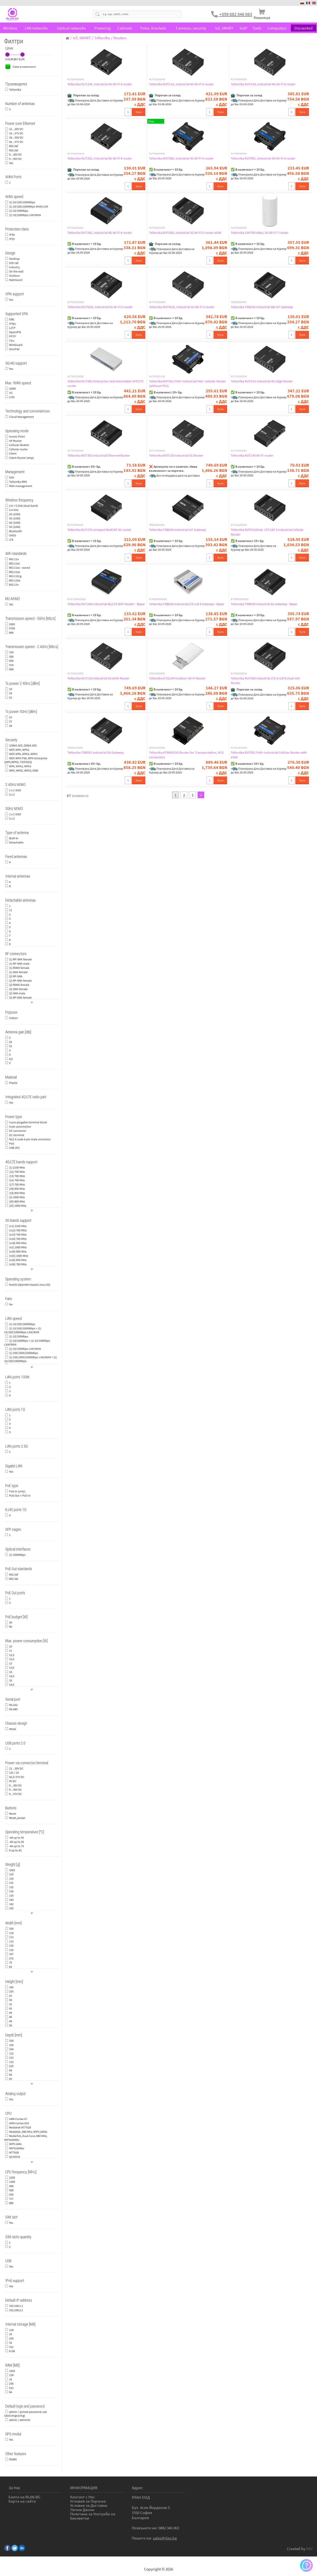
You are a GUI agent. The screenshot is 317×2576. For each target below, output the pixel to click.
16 (10, 1680)
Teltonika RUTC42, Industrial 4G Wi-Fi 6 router (182, 84)
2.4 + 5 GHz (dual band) (23, 506)
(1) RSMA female (19, 968)
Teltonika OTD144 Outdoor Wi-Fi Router (178, 678)
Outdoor (14, 276)
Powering (103, 28)
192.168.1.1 (16, 2306)
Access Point (17, 436)
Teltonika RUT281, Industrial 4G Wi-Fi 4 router (100, 232)
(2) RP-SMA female (20, 980)
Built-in (13, 838)
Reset (12, 1814)
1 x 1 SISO (15, 790)
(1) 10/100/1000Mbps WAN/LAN (28, 206)
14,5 (11, 1676)
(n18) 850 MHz (17, 1243)
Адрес (137, 2487)
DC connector (17, 1131)
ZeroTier (14, 349)
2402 (12, 624)
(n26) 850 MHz (17, 1260)
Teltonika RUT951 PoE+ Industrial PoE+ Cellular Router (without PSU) (183, 383)
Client (13, 453)
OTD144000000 (157, 673)
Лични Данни (82, 2509)
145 (11, 1908)
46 (10, 2017)
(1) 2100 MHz (17, 1167)
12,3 (11, 1655)
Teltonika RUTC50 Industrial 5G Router (177, 455)
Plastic (13, 1083)
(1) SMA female (18, 972)
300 (11, 656)
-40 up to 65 (16, 1842)
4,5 (11, 1059)
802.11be (14, 580)
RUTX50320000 (157, 228)
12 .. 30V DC (16, 129)
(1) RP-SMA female (20, 959)
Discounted (304, 28)
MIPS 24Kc (15, 2144)
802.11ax (14, 572)
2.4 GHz (13, 510)
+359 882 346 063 (235, 14)
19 (10, 689)
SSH (11, 477)
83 (10, 1967)
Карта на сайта (22, 2501)
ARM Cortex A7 (18, 2119)
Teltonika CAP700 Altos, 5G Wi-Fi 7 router (260, 232)
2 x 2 (12, 794)
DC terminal (16, 1135)
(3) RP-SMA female (20, 997)
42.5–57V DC (16, 1777)
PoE (11, 1143)
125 (11, 1874)
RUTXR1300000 (75, 376)
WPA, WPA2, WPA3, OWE (23, 770)
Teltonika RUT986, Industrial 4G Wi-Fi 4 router (182, 158)
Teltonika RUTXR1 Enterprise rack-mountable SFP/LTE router (100, 383)
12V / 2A (14, 1773)
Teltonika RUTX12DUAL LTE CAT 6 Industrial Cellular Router (268, 532)
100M (12, 388)
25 (10, 1996)
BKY (309, 2548)
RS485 (13, 2459)
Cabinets (124, 28)
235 (11, 1991)
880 (11, 2203)
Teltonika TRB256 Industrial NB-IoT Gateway (263, 306)
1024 (12, 2371)
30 (10, 1622)
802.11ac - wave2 (19, 568)
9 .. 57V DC (15, 1794)
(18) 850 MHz (17, 1189)
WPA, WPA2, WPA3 (20, 766)
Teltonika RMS (18, 482)
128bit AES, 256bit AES (23, 745)
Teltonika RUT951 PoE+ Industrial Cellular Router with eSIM (267, 754)
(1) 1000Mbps (17, 1555)
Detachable (16, 842)
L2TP (12, 328)
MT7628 (14, 2152)
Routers (120, 37)
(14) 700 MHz (17, 1180)
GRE (11, 319)
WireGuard (15, 345)
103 (11, 2045)
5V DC (12, 1781)
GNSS (12, 535)
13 (10, 1663)
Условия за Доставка (88, 2505)
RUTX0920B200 (239, 673)
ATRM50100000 (157, 747)
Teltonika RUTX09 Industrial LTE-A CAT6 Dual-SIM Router (266, 680)
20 (10, 693)
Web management (20, 486)
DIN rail (13, 263)
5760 (12, 628)
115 (11, 1941)
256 (11, 2338)
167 (11, 1954)
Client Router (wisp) (21, 458)
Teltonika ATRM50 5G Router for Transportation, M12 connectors (187, 754)
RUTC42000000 (157, 79)
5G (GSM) (14, 527)
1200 (12, 2177)
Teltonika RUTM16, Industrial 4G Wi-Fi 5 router (182, 306)
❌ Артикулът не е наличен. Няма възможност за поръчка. (173, 468)
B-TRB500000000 (240, 599)
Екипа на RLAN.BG (24, 2497)
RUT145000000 (239, 450)
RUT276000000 (75, 525)
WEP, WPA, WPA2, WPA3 (23, 754)
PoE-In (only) (17, 1491)
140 (11, 1900)
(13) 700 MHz (17, 1176)
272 (11, 1958)
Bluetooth (15, 531)
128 (11, 2330)
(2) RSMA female (19, 985)
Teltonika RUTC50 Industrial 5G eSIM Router (99, 678)
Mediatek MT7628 (20, 2127)
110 (11, 1933)
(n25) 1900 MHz (18, 1256)
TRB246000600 (157, 525)
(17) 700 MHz (17, 1184)
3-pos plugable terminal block (28, 1122)
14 (10, 1672)
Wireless (10, 28)
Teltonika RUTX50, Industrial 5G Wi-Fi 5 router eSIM (186, 232)
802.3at (13, 150)
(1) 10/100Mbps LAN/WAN (25, 215)
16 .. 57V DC (16, 133)
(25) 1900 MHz (17, 1206)
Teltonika (15, 89)
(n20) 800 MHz (17, 1251)
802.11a (14, 559)
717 (11, 2199)
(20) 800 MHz (17, 1201)
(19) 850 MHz (17, 1193)
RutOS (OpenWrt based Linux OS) (29, 1285)
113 (11, 1937)
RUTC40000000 (239, 79)
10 (10, 1646)
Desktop (14, 259)
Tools (256, 28)
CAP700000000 (239, 228)
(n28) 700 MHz (17, 1264)
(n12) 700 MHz (17, 1230)
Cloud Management (21, 417)
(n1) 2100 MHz (17, 1226)
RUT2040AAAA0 (75, 79)
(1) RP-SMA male (19, 963)
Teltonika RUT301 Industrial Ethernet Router (99, 455)
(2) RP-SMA (15, 976)
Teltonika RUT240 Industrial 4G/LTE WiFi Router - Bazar (102, 606)
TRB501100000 (75, 747)
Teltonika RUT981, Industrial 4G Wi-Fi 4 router (264, 158)
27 (10, 721)
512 (11, 2347)
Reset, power (17, 1818)
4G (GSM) (14, 523)
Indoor (13, 1018)
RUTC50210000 (75, 673)
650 (11, 2194)
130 (11, 1878)
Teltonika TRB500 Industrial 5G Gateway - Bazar (265, 604)
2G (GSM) (14, 514)
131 (11, 1883)
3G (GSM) (14, 518)
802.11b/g (15, 576)
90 (10, 1627)
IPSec (12, 324)
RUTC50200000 (157, 450)
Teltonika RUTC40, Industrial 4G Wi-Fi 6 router (264, 84)
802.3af (13, 146)
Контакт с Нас (82, 2497)
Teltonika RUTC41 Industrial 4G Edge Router (263, 381)
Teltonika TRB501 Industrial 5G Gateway (96, 752)
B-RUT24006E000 (76, 599)
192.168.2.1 (16, 2310)
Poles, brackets (153, 28)
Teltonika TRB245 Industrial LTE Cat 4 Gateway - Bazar (184, 606)
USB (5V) (14, 1148)
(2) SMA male (17, 993)
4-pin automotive (20, 1126)
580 (11, 2190)
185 (11, 1987)
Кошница (262, 17)
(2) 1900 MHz (17, 1197)
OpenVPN (15, 332)
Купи (139, 112)
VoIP (243, 28)
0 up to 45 (15, 1850)
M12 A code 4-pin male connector (30, 1139)
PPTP (12, 336)
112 (11, 2053)
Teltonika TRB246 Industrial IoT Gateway (178, 529)
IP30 (12, 235)
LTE (11, 540)
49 (10, 2021)
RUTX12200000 (239, 525)
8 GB (12, 2351)
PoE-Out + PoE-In (20, 1495)
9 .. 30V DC (15, 154)
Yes (11, 163)
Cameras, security (191, 28)
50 (10, 2025)
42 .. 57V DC (16, 142)
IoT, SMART (224, 28)
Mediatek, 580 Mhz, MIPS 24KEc (28, 2132)
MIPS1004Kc (16, 2148)
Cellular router (18, 449)
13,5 (11, 1668)
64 (10, 2075)
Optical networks (71, 28)
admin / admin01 (20, 2420)
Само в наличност (24, 67)
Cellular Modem (19, 445)
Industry (14, 267)
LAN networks (36, 28)
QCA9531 (14, 2157)
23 (10, 697)
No (11, 1304)
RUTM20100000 (75, 302)
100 (11, 1929)
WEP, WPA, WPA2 (19, 750)
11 (10, 910)
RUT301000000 (75, 450)
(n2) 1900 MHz (17, 1247)
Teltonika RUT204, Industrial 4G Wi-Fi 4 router (100, 84)
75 (10, 1962)
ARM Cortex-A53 (19, 2123)
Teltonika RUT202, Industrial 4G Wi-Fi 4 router (100, 158)
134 (11, 1891)
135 (11, 1895)
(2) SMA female (18, 989)
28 (10, 726)
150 (11, 652)
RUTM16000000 (157, 302)
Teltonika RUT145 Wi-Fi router (252, 455)
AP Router (15, 441)
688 (11, 669)
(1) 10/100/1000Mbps (22, 202)
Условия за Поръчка (88, 2501)
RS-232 (13, 1705)
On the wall (16, 271)
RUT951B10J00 (157, 376)
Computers (277, 28)
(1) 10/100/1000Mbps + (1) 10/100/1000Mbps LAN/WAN (22, 1330)
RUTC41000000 (239, 376)
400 (11, 2186)
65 (10, 2079)
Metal (12, 1729)
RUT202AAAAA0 (75, 153)
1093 (12, 1870)
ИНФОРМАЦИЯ (83, 2487)
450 (11, 661)
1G (11, 393)
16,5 (11, 1684)
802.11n (14, 584)
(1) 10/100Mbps (18, 211)
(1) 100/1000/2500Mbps (23, 1353)
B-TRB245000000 (158, 599)
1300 (12, 2182)
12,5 (11, 1659)
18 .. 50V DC (16, 137)
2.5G (12, 397)
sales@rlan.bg (165, 2538)
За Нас (14, 2487)
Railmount (15, 280)
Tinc (11, 340)
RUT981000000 (239, 153)
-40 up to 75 (16, 1846)
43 (10, 2008)
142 (11, 1904)
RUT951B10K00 (239, 747)
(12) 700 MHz (17, 1172)
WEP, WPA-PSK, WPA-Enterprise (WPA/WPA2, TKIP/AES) (25, 760)
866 (11, 632)
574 (11, 665)
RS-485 (13, 1709)
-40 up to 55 (16, 1837)
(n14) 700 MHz (17, 1239)
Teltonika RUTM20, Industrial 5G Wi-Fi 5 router (100, 306)
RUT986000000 (157, 153)
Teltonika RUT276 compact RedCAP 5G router (100, 529)
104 (11, 2049)
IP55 (12, 239)
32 (10, 2004)
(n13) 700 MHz (17, 1234)
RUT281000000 (75, 228)
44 (10, 2013)
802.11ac (14, 563)
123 (11, 2058)
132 (11, 1887)
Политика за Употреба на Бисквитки (92, 2516)
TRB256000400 (238, 302)
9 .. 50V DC (15, 159)
